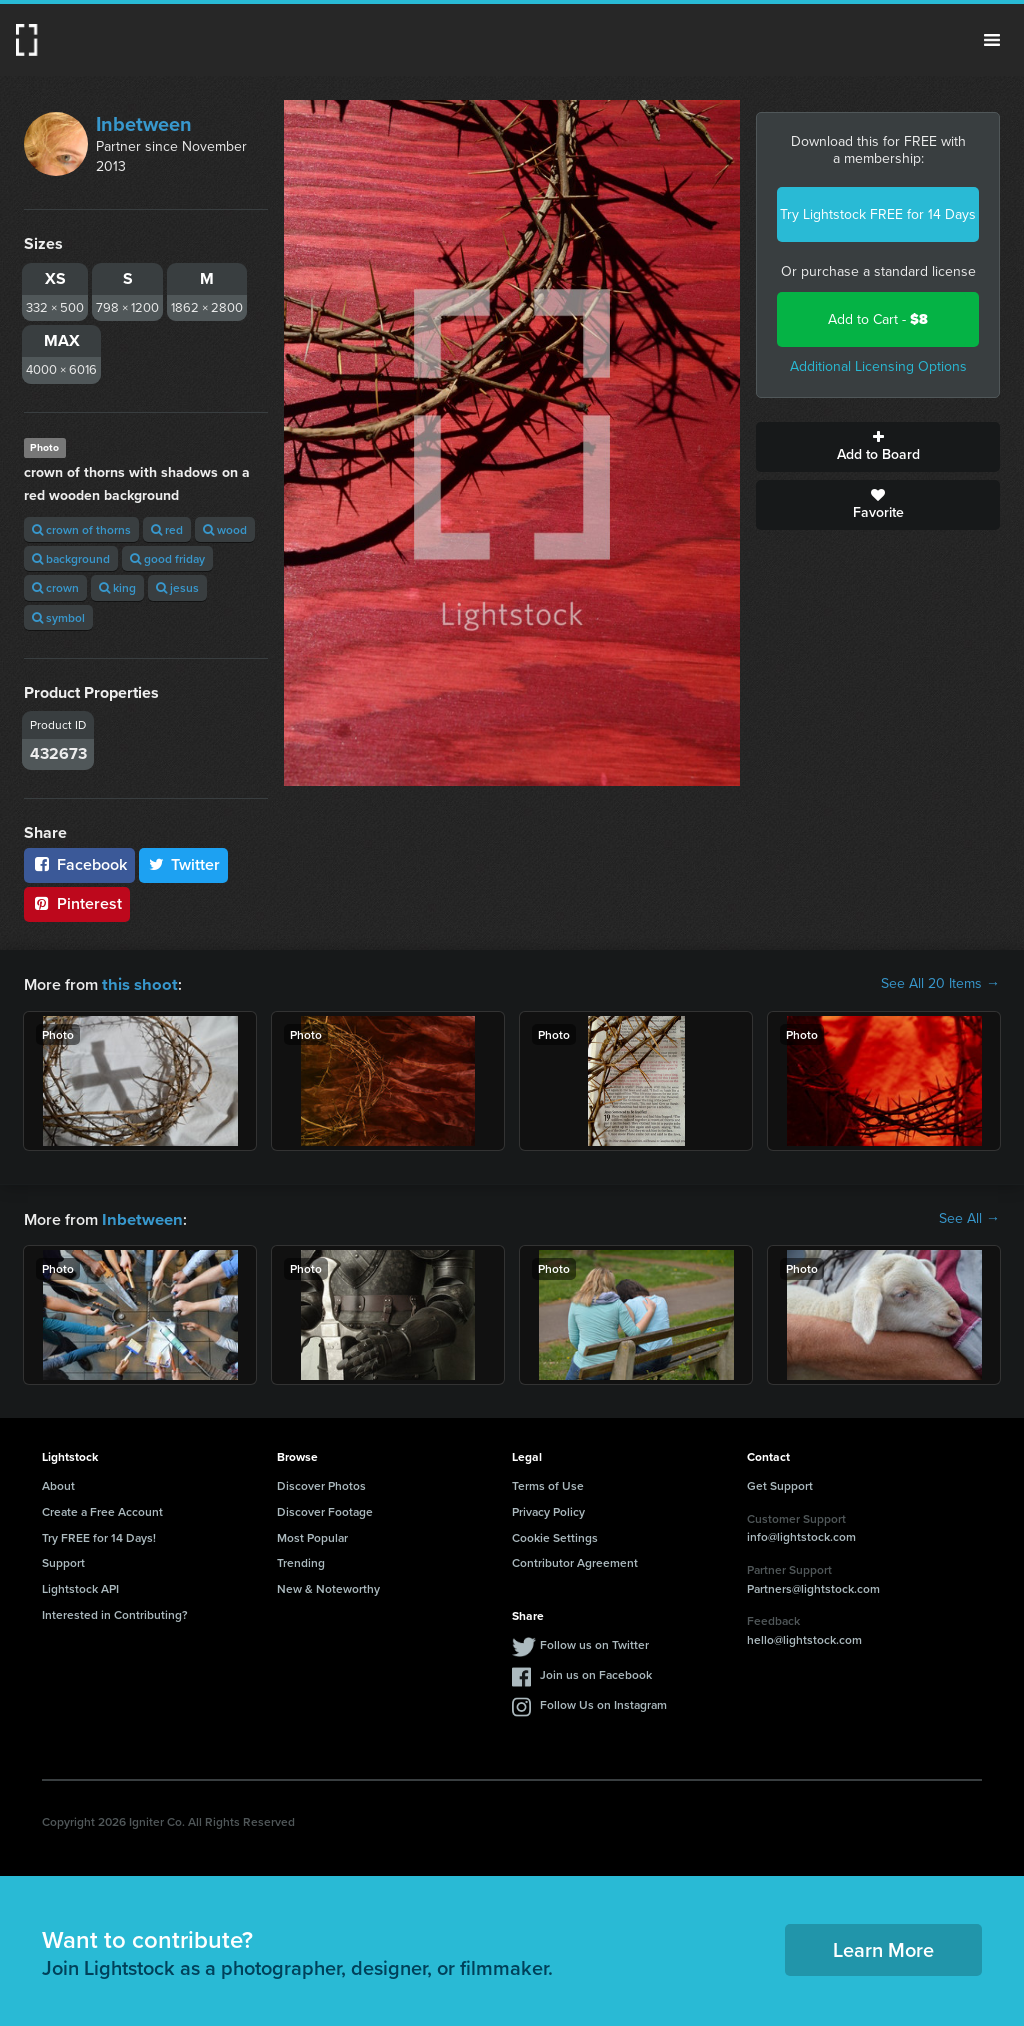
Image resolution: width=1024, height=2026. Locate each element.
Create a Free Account (102, 1509)
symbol (58, 617)
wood (225, 529)
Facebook (79, 864)
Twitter (184, 864)
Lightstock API (80, 1586)
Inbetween (144, 124)
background (71, 558)
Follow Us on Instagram (603, 1702)
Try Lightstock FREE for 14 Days (878, 214)
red (167, 529)
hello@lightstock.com (804, 1637)
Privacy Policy (548, 1509)
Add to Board (878, 447)
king (117, 587)
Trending (301, 1560)
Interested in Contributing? (115, 1612)
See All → (969, 1218)
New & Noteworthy (328, 1586)
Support (63, 1560)
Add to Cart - (878, 319)
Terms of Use (548, 1483)
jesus (177, 587)
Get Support (780, 1483)
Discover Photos (321, 1483)
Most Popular (312, 1535)
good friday (167, 558)
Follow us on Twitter (594, 1642)
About (58, 1483)
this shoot (137, 983)
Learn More (883, 1947)
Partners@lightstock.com (813, 1586)
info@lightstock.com (801, 1534)
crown (55, 587)
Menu (992, 40)
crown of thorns (81, 529)
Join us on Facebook (596, 1672)
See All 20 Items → (940, 984)
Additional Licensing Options (878, 366)
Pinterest (77, 903)
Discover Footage (325, 1509)
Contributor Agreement (575, 1560)
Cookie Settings (555, 1535)
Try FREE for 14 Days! (99, 1535)
